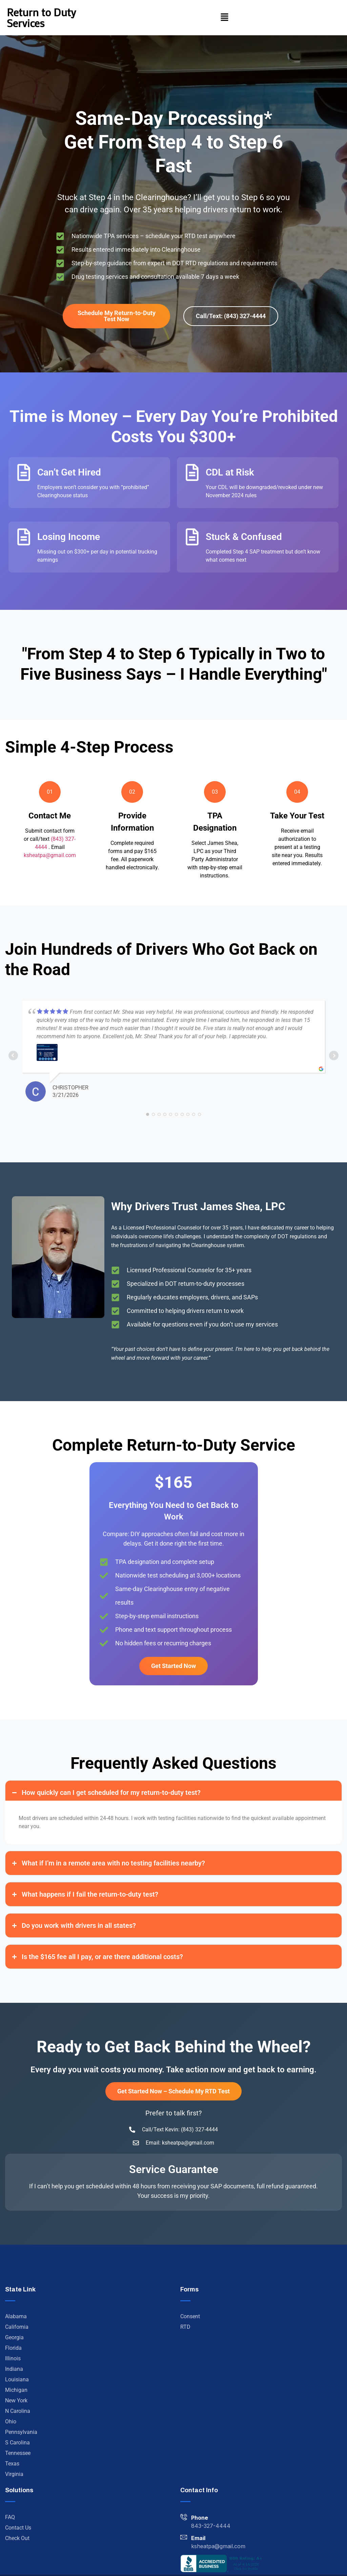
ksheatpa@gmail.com (50, 855)
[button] (224, 17)
